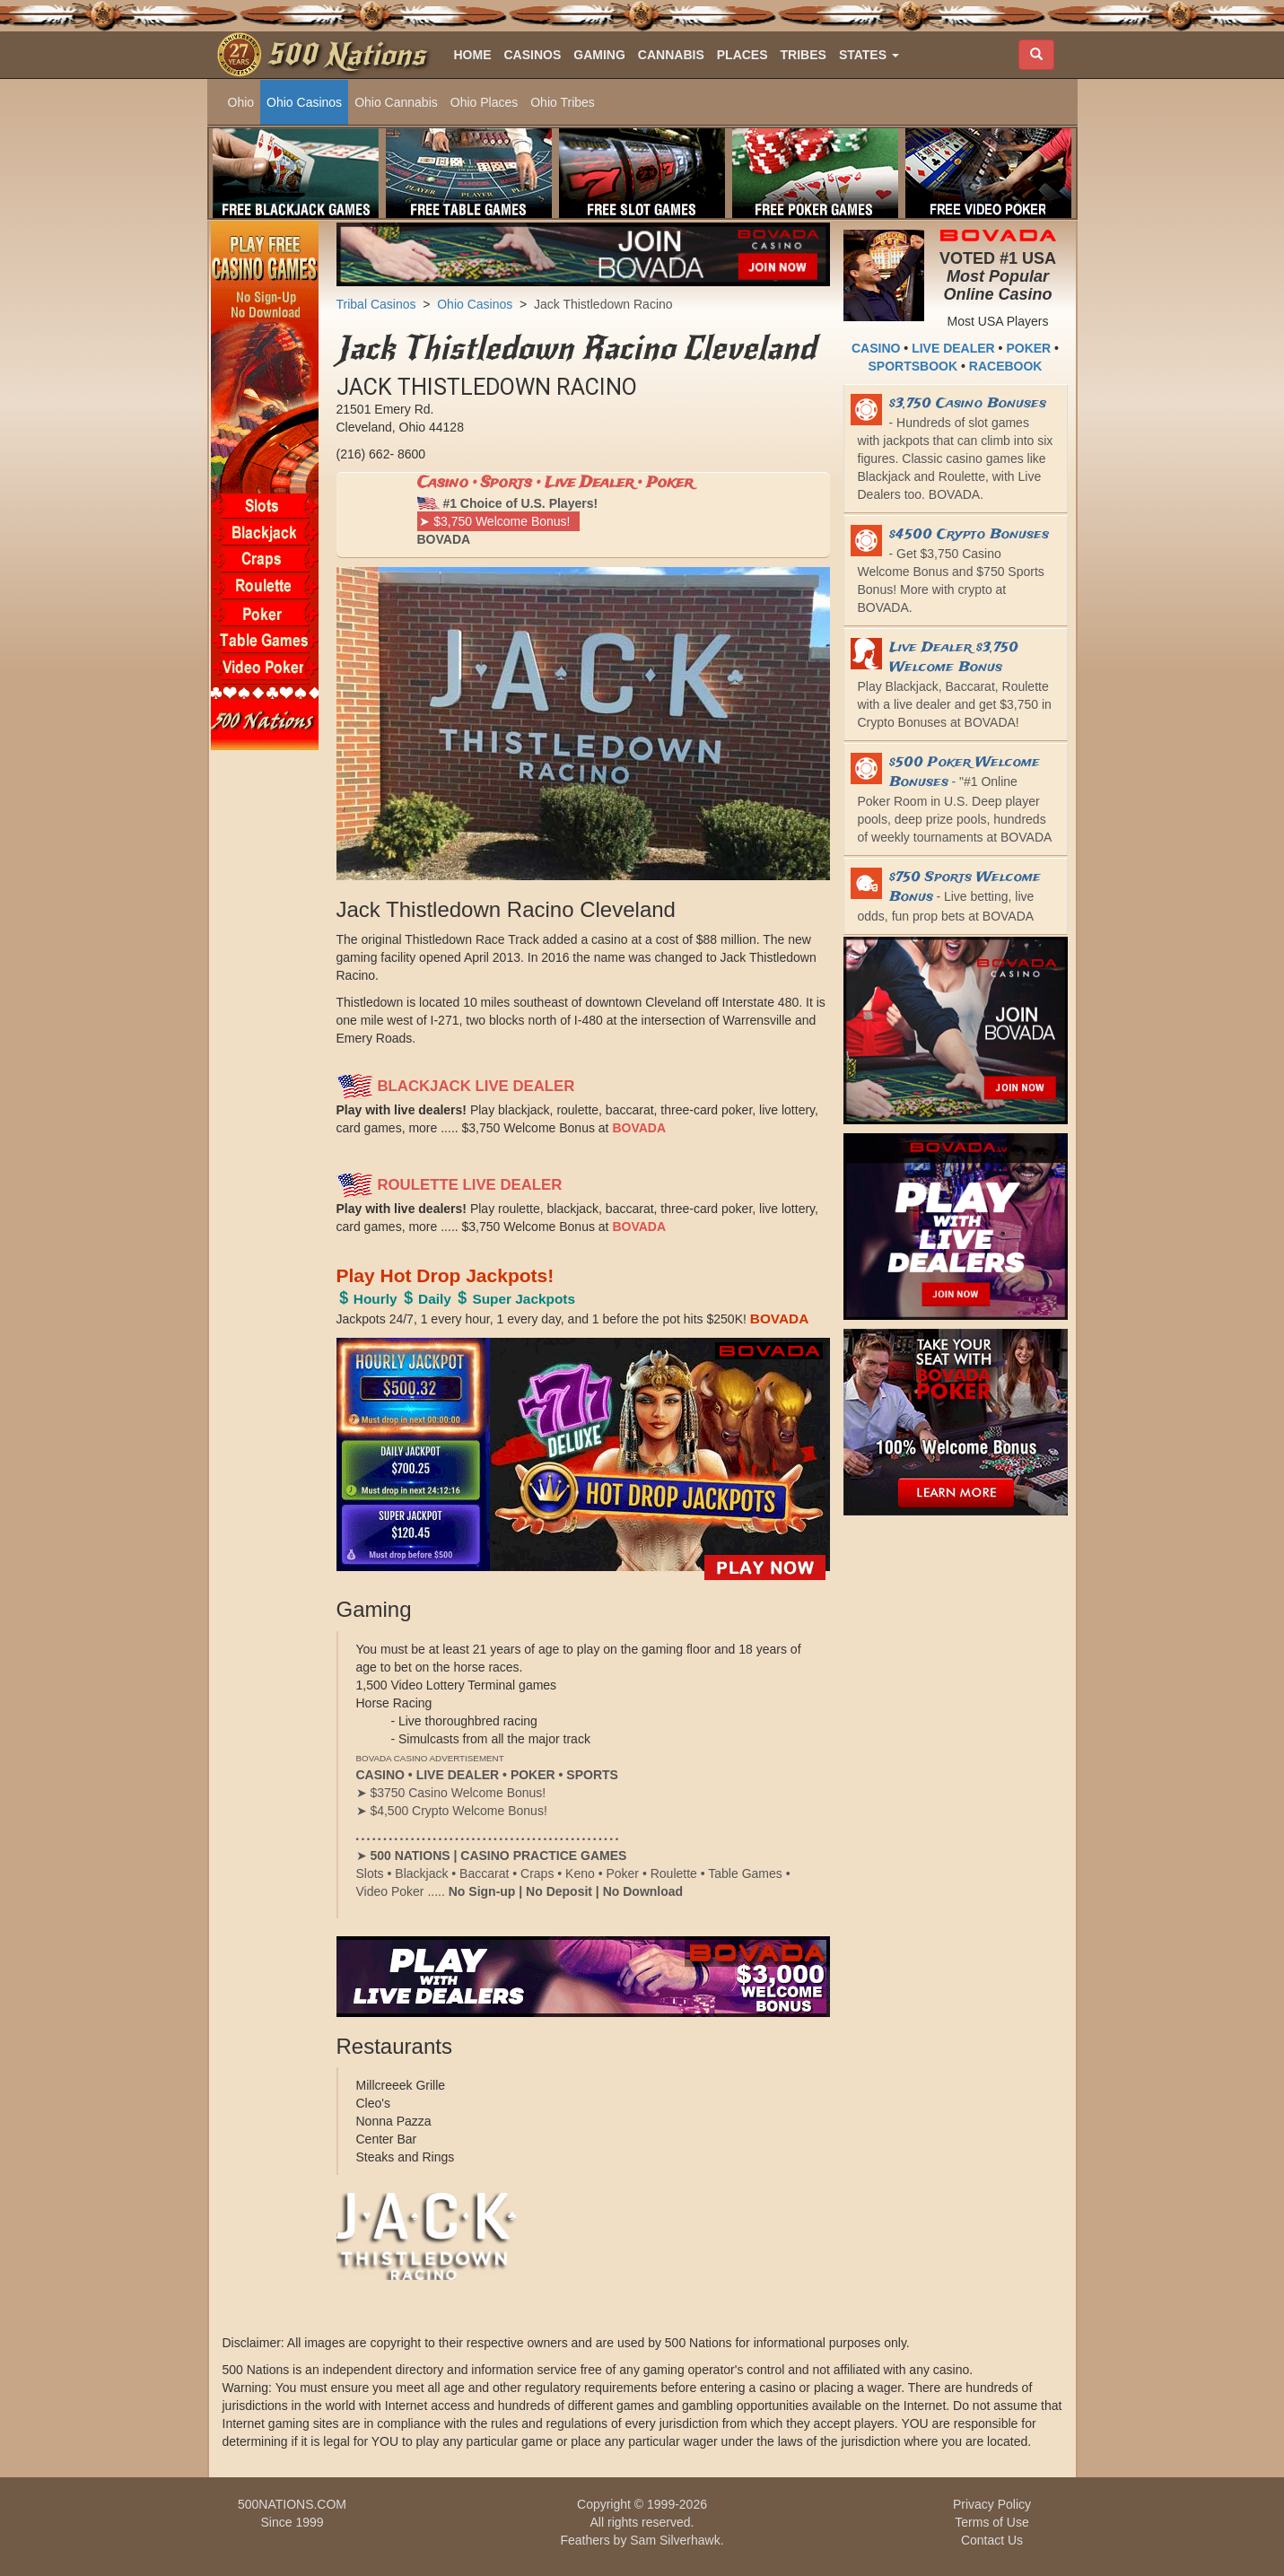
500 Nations (345, 55)
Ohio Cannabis (396, 102)
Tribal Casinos (376, 304)
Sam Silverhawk (675, 2540)
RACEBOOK (1006, 366)
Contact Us (992, 2540)
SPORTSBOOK (913, 366)
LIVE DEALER (953, 348)
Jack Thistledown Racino (603, 304)
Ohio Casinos (304, 102)
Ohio (241, 102)
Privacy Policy (992, 2504)
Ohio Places (484, 102)
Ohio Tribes (562, 102)
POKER (1028, 348)
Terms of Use (991, 2522)
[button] (869, 54)
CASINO (876, 348)
